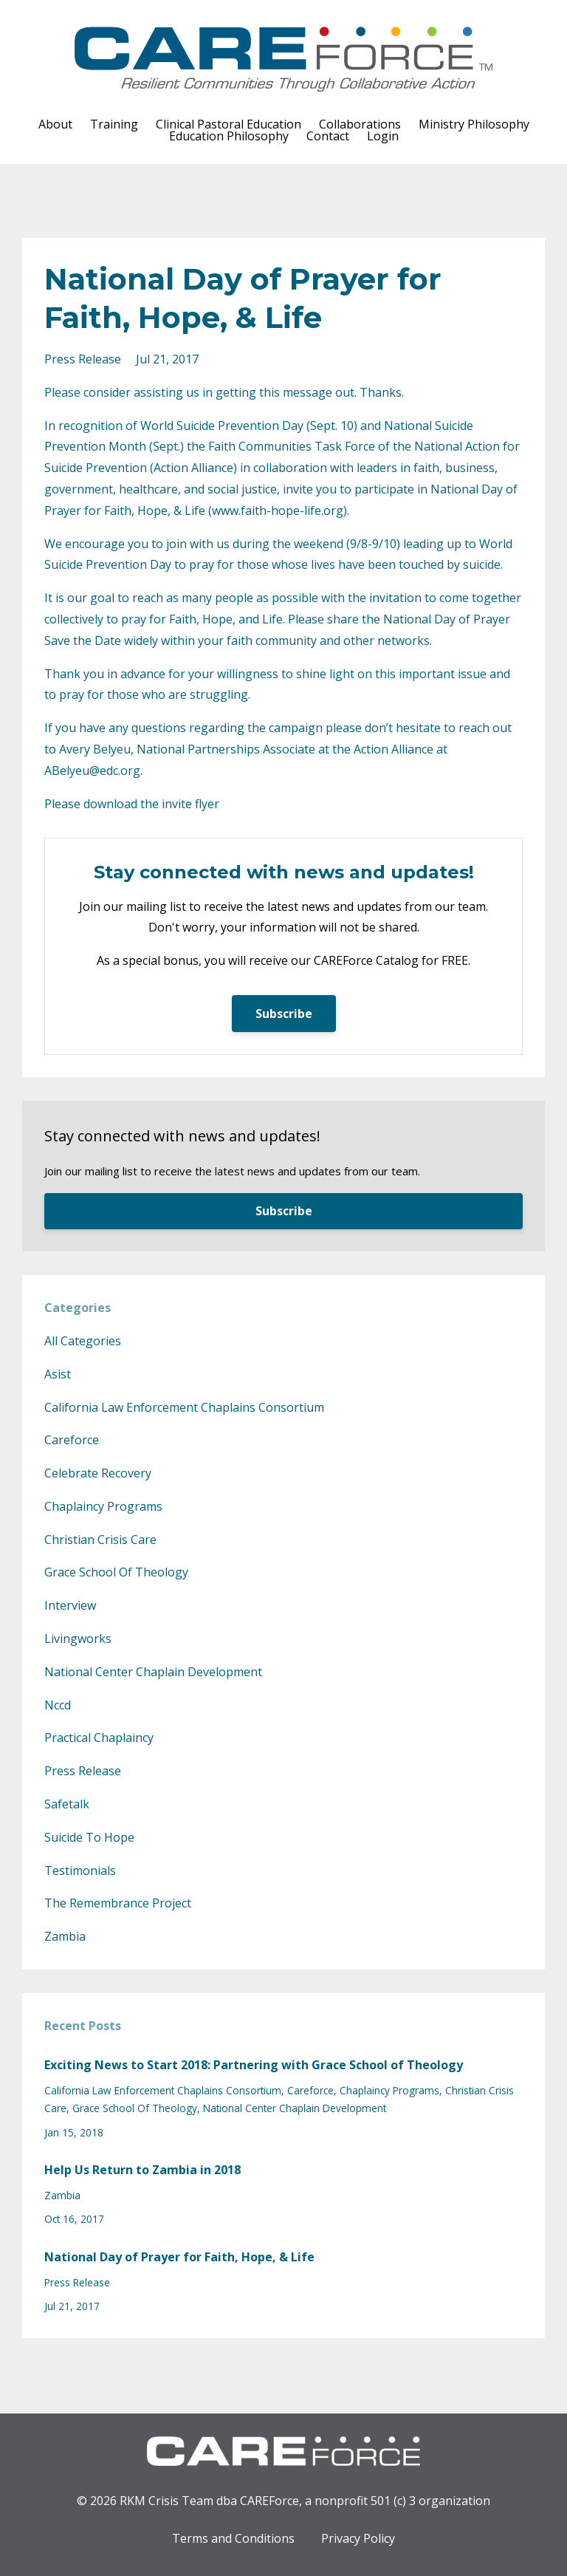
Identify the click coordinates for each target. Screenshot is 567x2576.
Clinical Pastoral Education (228, 124)
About (55, 124)
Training (114, 124)
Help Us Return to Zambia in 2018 (142, 2170)
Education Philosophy (229, 136)
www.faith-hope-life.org (277, 510)
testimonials (80, 1870)
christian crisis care (100, 1539)
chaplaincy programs (103, 1506)
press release (82, 359)
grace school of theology (116, 1572)
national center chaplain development (153, 1672)
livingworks (77, 1638)
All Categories (82, 1341)
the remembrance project (117, 1903)
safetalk (66, 1804)
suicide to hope (89, 1837)
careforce (71, 1440)
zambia (65, 1936)
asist (57, 1374)
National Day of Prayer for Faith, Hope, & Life (179, 2257)
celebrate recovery (97, 1473)
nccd (57, 1705)
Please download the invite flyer (131, 804)
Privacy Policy (358, 2538)
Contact (327, 136)
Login (383, 136)
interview (70, 1605)
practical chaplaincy (99, 1737)
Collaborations (360, 124)
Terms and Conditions (233, 2538)
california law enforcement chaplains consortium (184, 1407)
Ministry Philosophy (474, 124)
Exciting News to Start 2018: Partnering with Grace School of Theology (253, 2065)
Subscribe (283, 1013)
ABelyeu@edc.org (92, 770)
